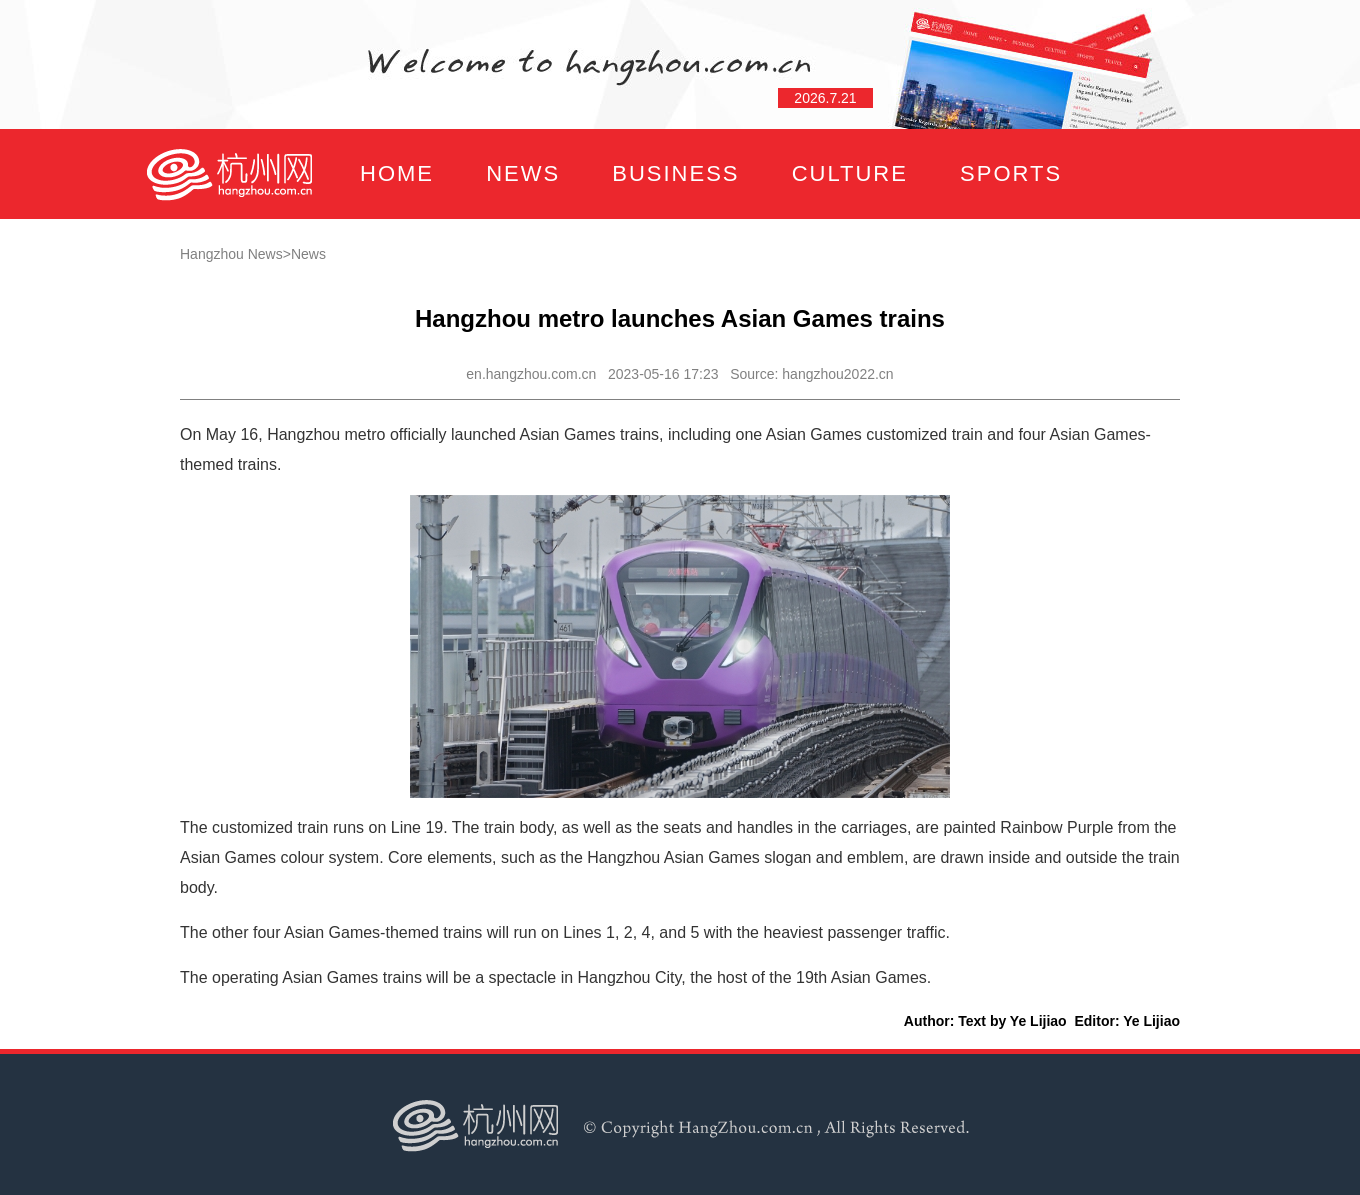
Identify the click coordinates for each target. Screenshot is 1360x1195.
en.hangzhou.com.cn (531, 374)
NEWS (523, 173)
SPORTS (1011, 173)
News (308, 254)
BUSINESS (675, 173)
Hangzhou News (231, 254)
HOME (397, 173)
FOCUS (344, 263)
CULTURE (850, 173)
